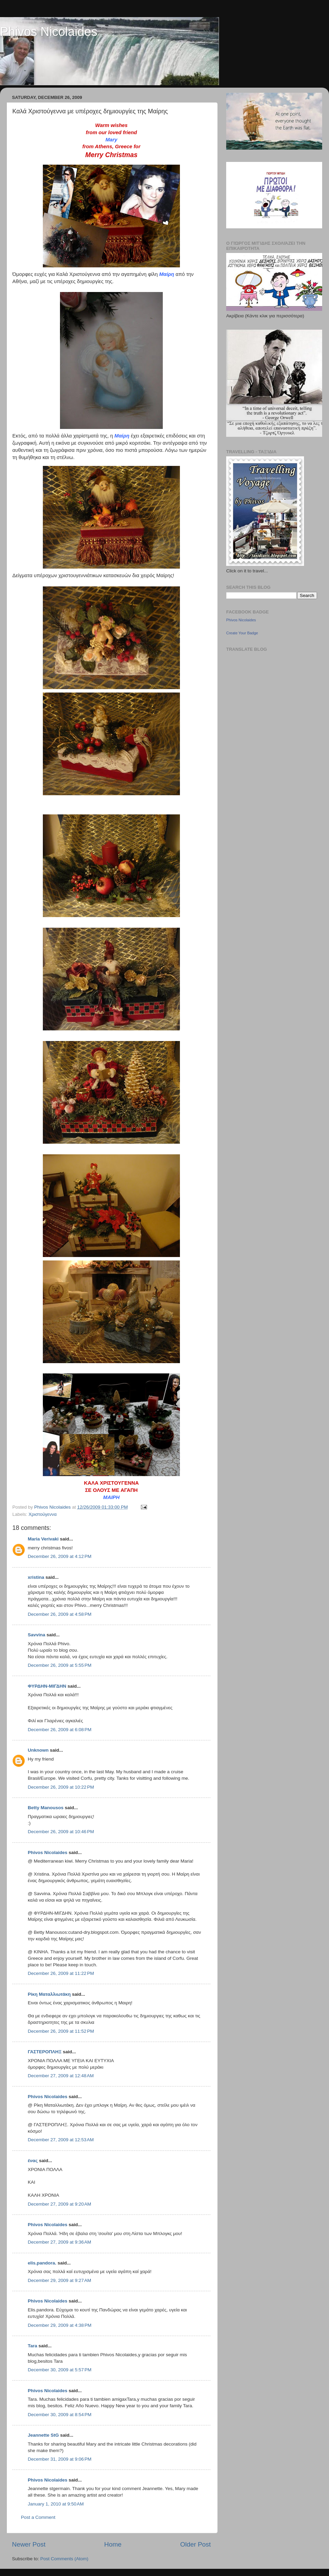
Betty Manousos (45, 1807)
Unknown (38, 1750)
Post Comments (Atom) (64, 2558)
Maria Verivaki (43, 1538)
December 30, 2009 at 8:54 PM (60, 2414)
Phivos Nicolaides (48, 32)
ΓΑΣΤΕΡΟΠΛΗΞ (44, 2051)
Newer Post (29, 2544)
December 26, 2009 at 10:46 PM (61, 1831)
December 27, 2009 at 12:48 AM (61, 2075)
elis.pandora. (42, 2263)
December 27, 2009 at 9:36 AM (59, 2242)
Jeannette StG (43, 2435)
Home (112, 2544)
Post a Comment (38, 2517)
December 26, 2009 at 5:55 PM (60, 1665)
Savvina (36, 1634)
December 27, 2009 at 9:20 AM (59, 2204)
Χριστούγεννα (42, 1514)
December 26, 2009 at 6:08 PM (60, 1729)
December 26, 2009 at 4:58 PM (60, 1614)
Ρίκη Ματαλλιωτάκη (49, 1994)
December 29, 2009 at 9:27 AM (59, 2280)
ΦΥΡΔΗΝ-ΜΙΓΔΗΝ (47, 1686)
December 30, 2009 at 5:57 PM (60, 2369)
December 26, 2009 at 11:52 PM (61, 2031)
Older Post (195, 2544)
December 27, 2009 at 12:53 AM (61, 2139)
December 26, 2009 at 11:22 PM (61, 1973)
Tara (32, 2345)
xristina (37, 1577)
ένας (33, 2160)
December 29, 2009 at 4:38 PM (60, 2325)
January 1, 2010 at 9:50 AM (56, 2504)
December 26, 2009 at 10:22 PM (61, 1787)
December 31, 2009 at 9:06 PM (60, 2459)
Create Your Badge (242, 633)
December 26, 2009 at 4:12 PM (60, 1556)
